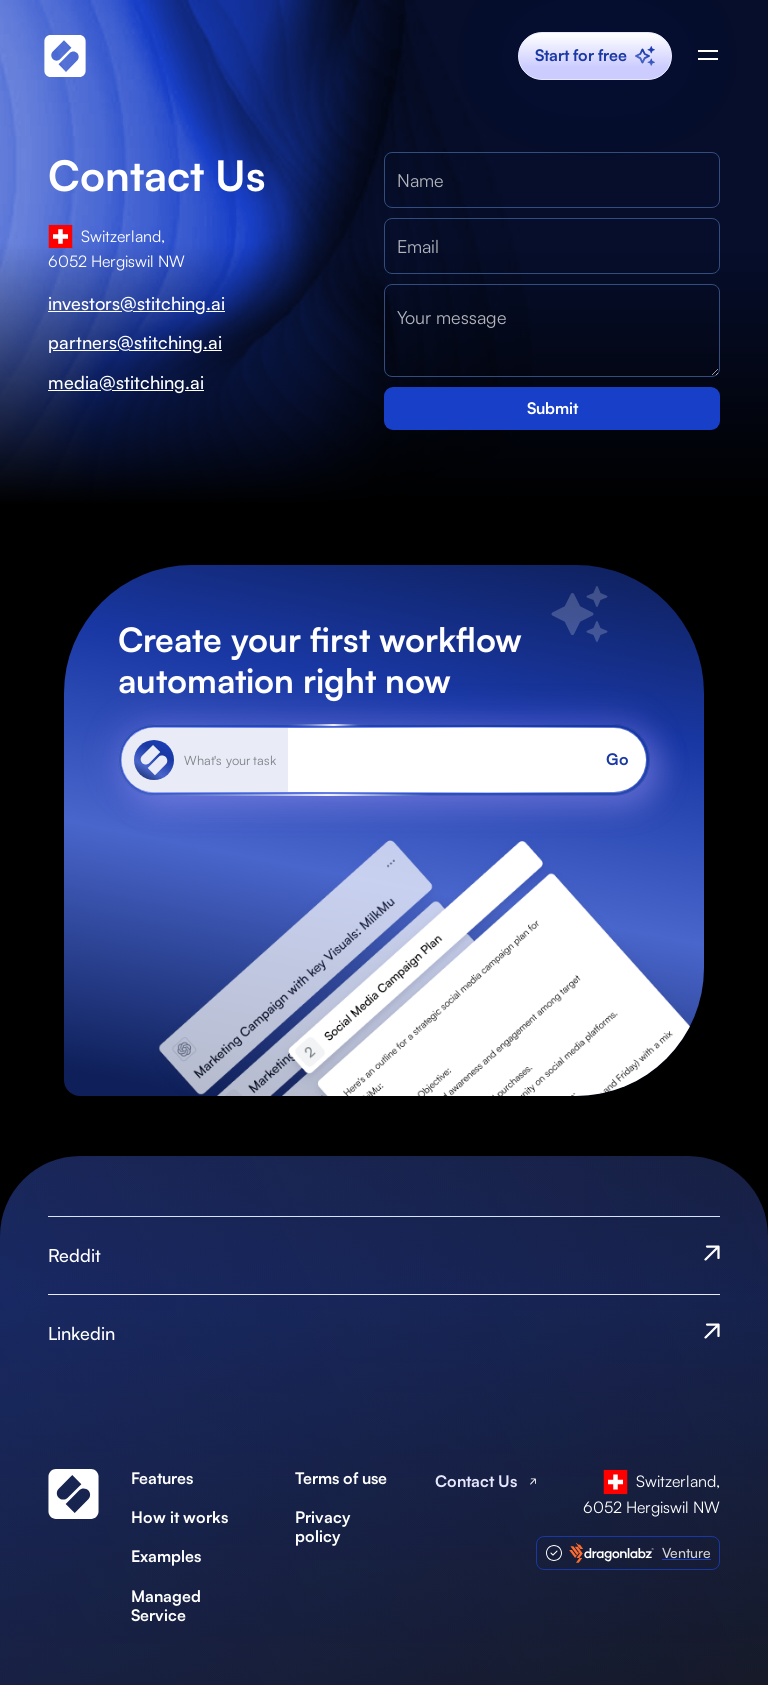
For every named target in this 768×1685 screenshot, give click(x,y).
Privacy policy (322, 1527)
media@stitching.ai (126, 382)
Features (162, 1478)
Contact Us (476, 1481)
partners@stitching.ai (135, 342)
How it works (179, 1517)
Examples (166, 1556)
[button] (708, 56)
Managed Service (166, 1606)
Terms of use (341, 1478)
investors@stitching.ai (136, 303)
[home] (65, 55)
